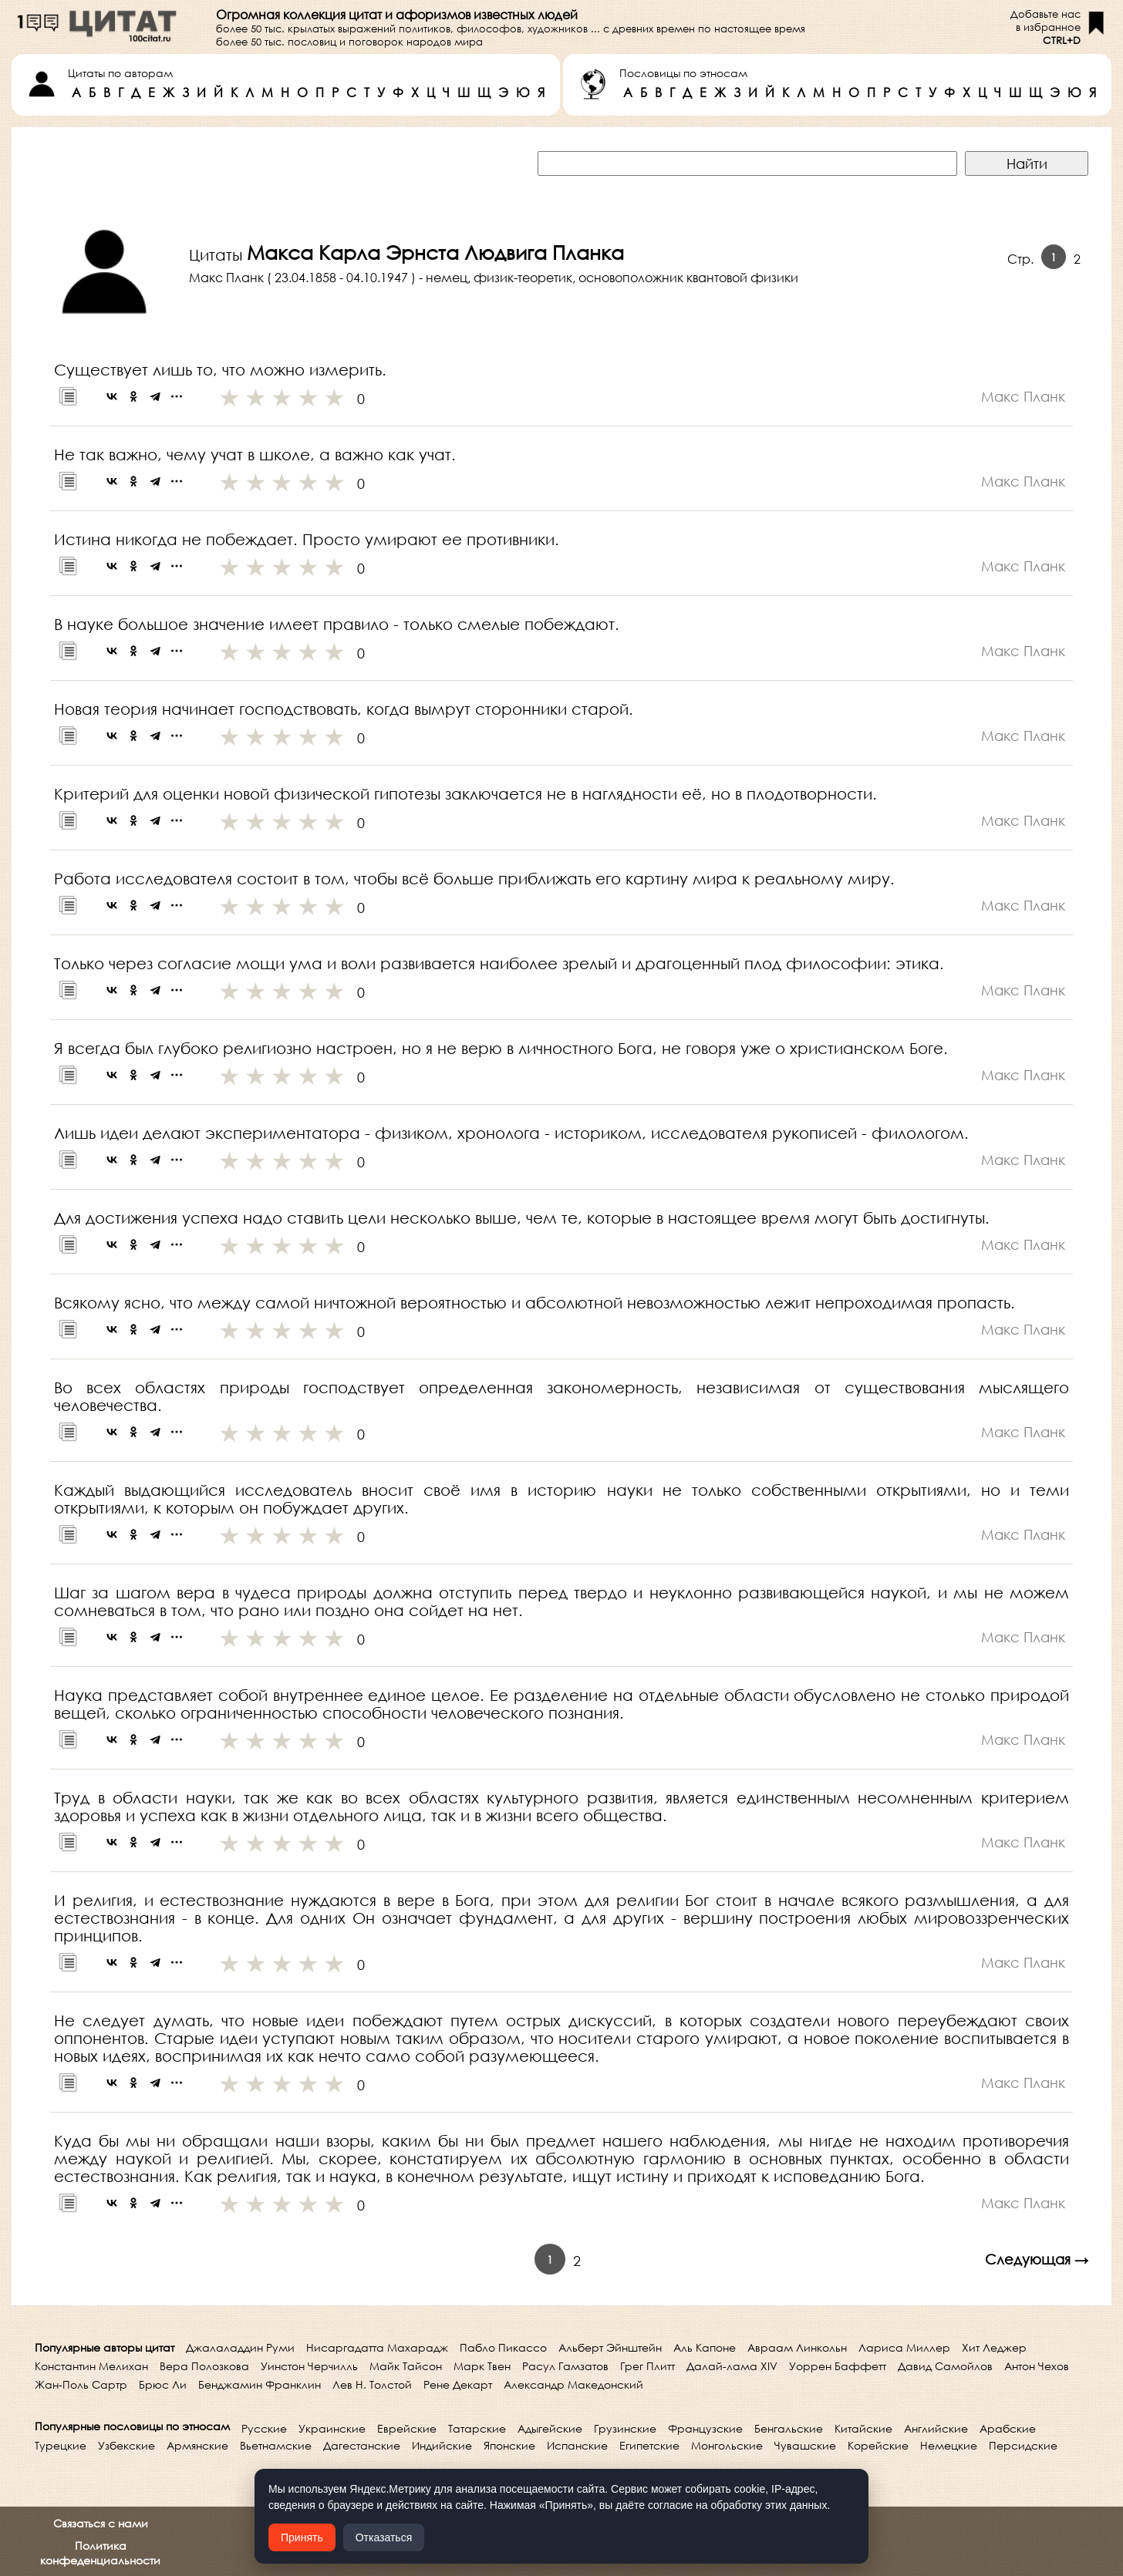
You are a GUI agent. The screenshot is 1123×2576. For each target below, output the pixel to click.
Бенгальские (788, 2428)
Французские (705, 2428)
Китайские (863, 2428)
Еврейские (407, 2428)
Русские (264, 2428)
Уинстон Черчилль (309, 2366)
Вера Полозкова (204, 2366)
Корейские (878, 2445)
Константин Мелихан (91, 2366)
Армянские (197, 2445)
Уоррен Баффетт (837, 2366)
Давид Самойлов (945, 2366)
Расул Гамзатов (565, 2366)
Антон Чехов (1036, 2366)
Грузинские (625, 2428)
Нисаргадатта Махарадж (377, 2347)
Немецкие (948, 2445)
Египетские (649, 2445)
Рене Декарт (457, 2384)
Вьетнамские (276, 2445)
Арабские (1008, 2428)
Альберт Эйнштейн (610, 2347)
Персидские (1023, 2445)
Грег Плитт (647, 2366)
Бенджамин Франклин (259, 2384)
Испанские (577, 2445)
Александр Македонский (573, 2384)
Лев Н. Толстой (372, 2384)
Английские (936, 2428)
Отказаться (384, 2537)
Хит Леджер (994, 2347)
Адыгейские (550, 2428)
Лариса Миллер (904, 2347)
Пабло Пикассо (503, 2347)
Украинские (332, 2428)
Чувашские (805, 2445)
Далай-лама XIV (731, 2366)
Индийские (442, 2445)
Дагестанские (361, 2445)
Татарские (477, 2428)
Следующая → (1036, 2259)
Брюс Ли (163, 2384)
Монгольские (727, 2445)
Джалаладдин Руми (240, 2347)
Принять (302, 2537)
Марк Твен (482, 2366)
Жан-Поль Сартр (81, 2384)
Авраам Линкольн (797, 2347)
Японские (509, 2445)
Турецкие (60, 2445)
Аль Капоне (704, 2347)
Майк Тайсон (405, 2366)
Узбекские (126, 2445)
